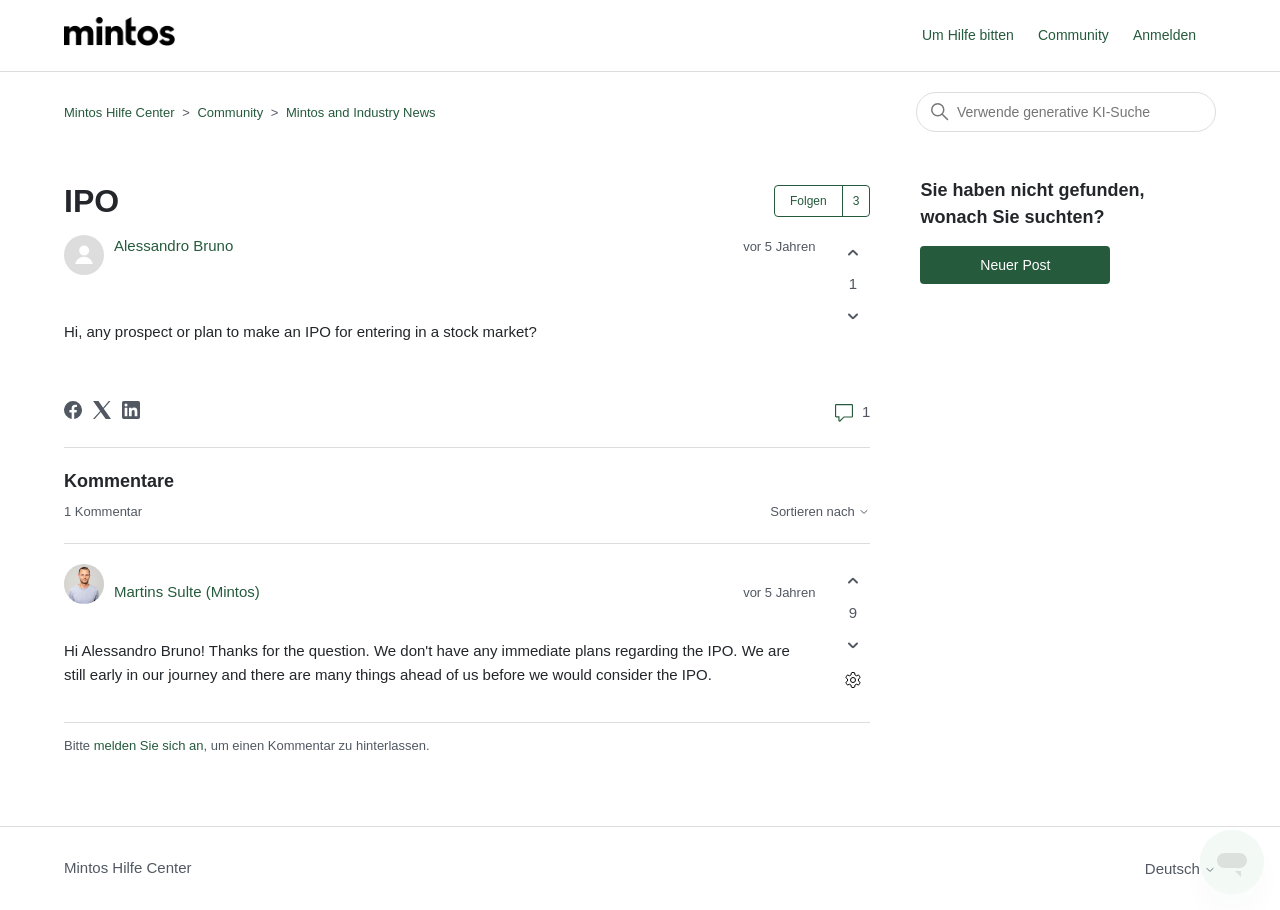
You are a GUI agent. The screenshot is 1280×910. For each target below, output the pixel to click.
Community (1073, 35)
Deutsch (1180, 868)
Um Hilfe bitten (968, 35)
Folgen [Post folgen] (808, 201)
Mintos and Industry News (361, 112)
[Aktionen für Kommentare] (852, 679)
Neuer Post (1015, 265)
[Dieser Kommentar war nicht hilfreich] (852, 644)
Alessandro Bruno (173, 245)
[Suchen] (1066, 112)
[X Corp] (102, 410)
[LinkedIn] (131, 410)
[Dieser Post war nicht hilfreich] (852, 316)
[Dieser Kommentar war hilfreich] (852, 581)
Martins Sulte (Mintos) (187, 591)
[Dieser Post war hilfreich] (852, 252)
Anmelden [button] (1164, 35)
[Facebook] (73, 410)
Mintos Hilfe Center (119, 112)
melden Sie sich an (149, 745)
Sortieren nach (820, 512)
